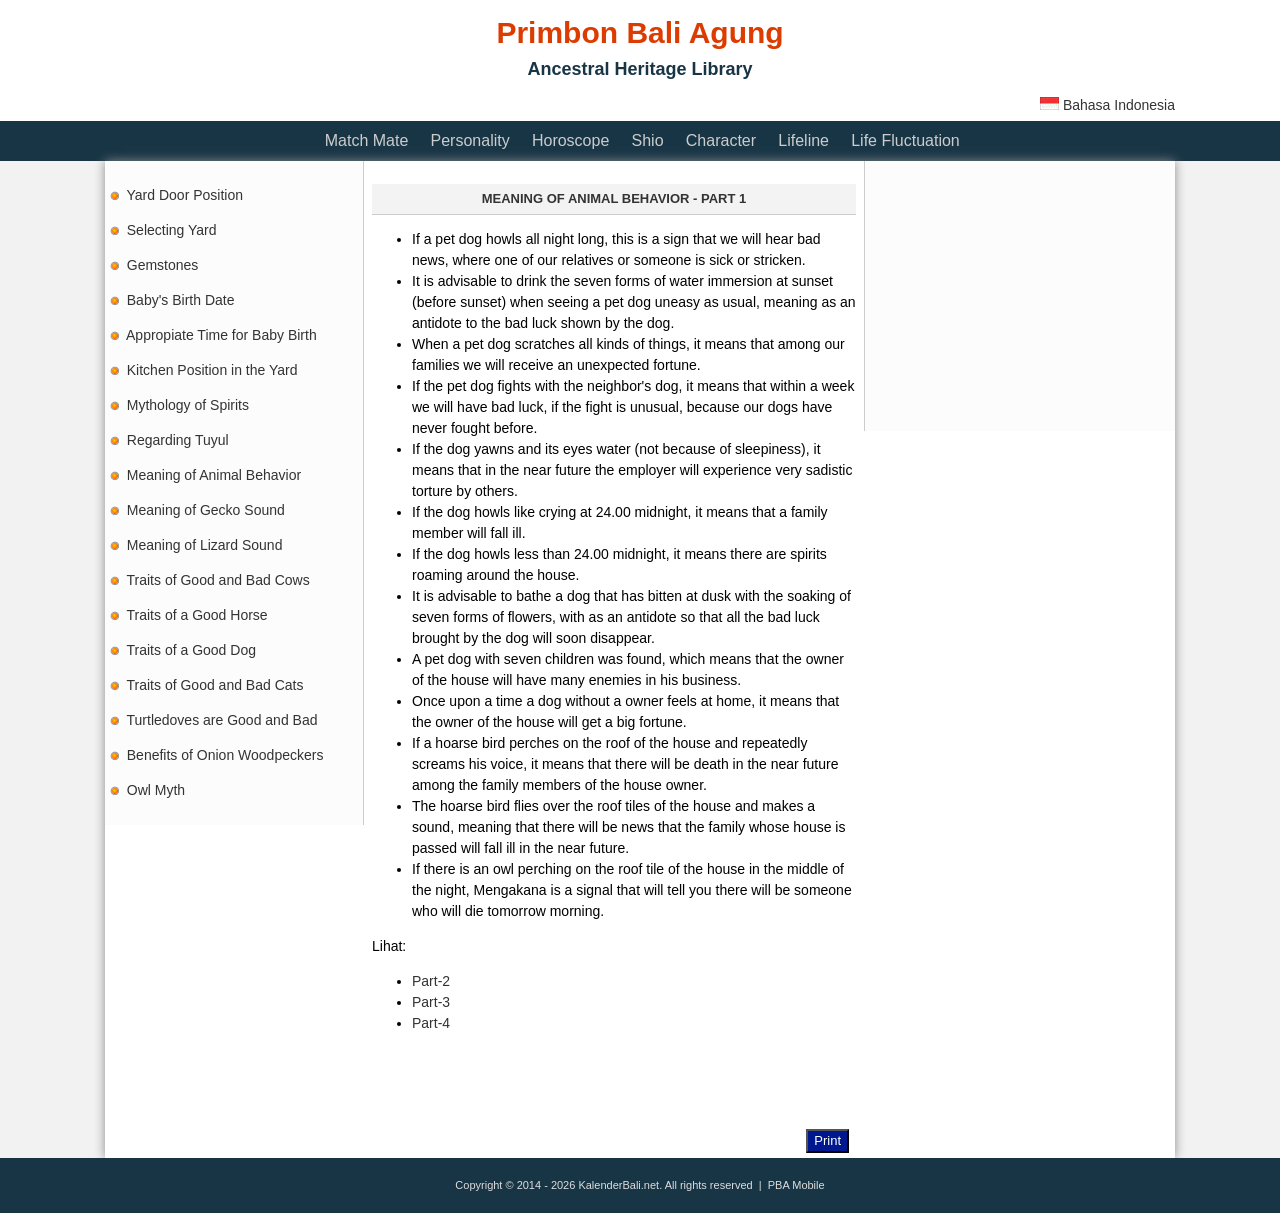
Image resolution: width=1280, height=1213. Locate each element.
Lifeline (803, 140)
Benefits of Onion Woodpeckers (225, 755)
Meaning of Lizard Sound (205, 545)
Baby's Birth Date (181, 300)
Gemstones (163, 265)
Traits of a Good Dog (191, 650)
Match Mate (367, 140)
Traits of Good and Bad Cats (215, 685)
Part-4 (431, 1023)
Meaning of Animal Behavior (214, 475)
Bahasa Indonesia (1107, 105)
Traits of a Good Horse (197, 615)
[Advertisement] (469, 102)
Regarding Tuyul (178, 440)
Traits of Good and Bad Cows (218, 580)
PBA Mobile (796, 1185)
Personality (470, 140)
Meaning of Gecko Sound (206, 510)
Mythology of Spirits (188, 405)
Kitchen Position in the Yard (212, 370)
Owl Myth (156, 790)
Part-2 (431, 981)
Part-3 (431, 1002)
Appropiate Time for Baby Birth (221, 335)
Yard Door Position (185, 195)
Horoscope (570, 140)
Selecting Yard (172, 230)
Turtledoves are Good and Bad (222, 720)
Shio (648, 140)
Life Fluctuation (905, 140)
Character (721, 140)
